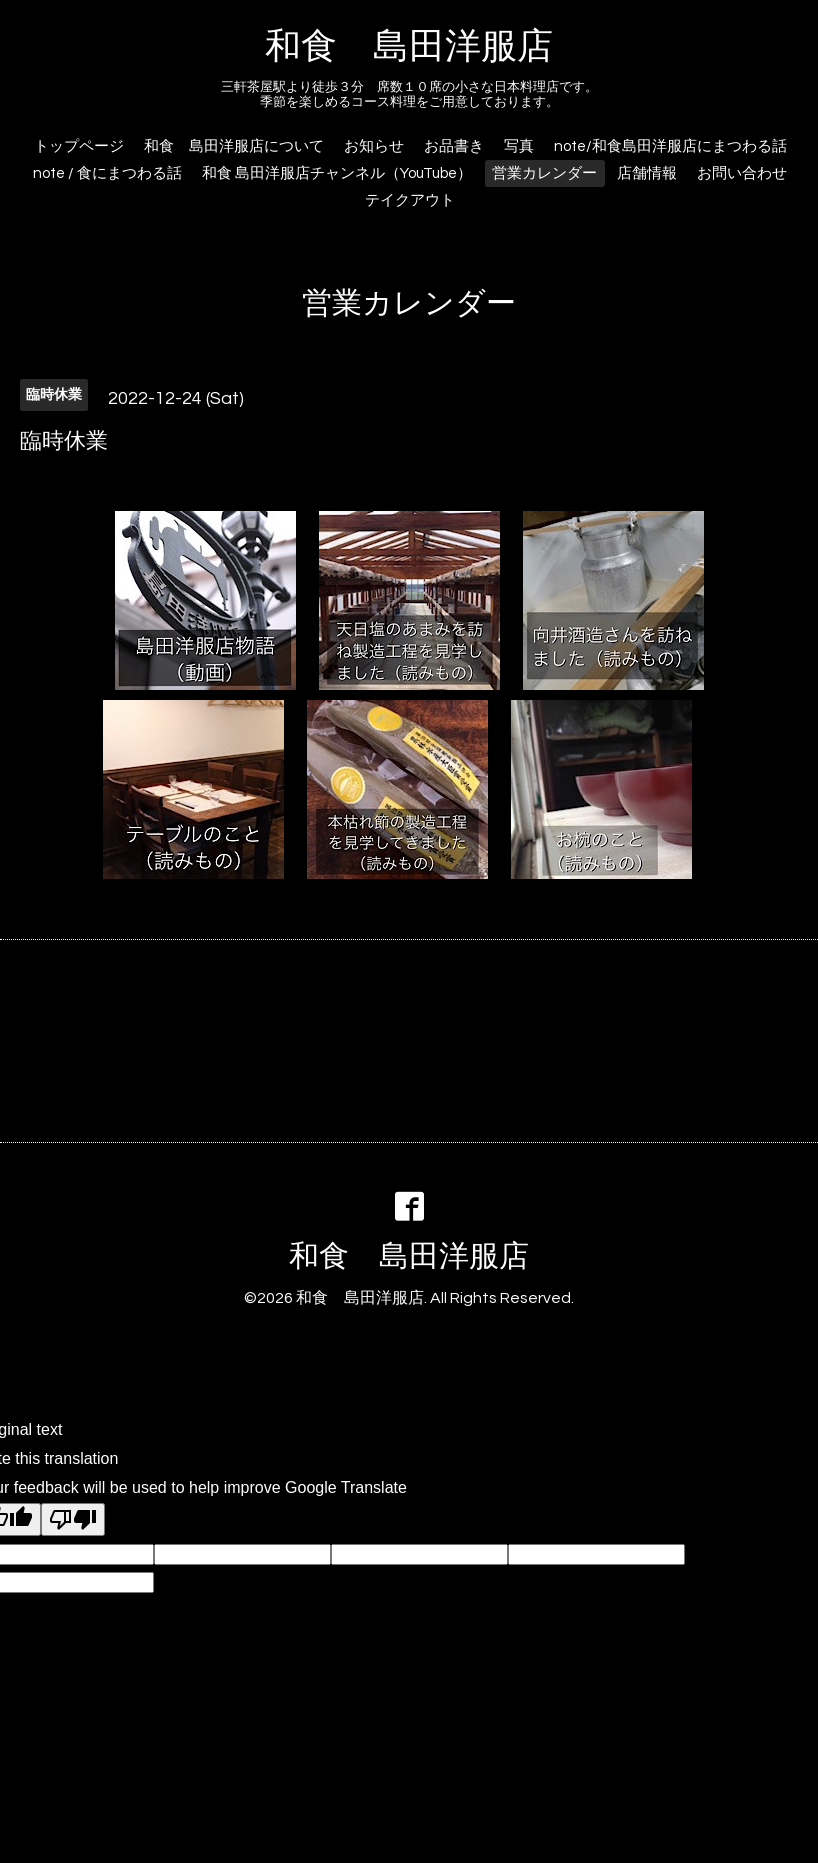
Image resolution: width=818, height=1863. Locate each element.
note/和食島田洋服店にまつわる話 (670, 146)
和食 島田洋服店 (409, 47)
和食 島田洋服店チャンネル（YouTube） (337, 173)
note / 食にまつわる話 (107, 173)
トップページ (79, 146)
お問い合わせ (742, 173)
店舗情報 (647, 173)
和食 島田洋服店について (234, 146)
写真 (519, 146)
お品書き (454, 146)
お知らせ (374, 146)
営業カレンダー (544, 173)
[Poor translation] (73, 1519)
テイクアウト (410, 200)
